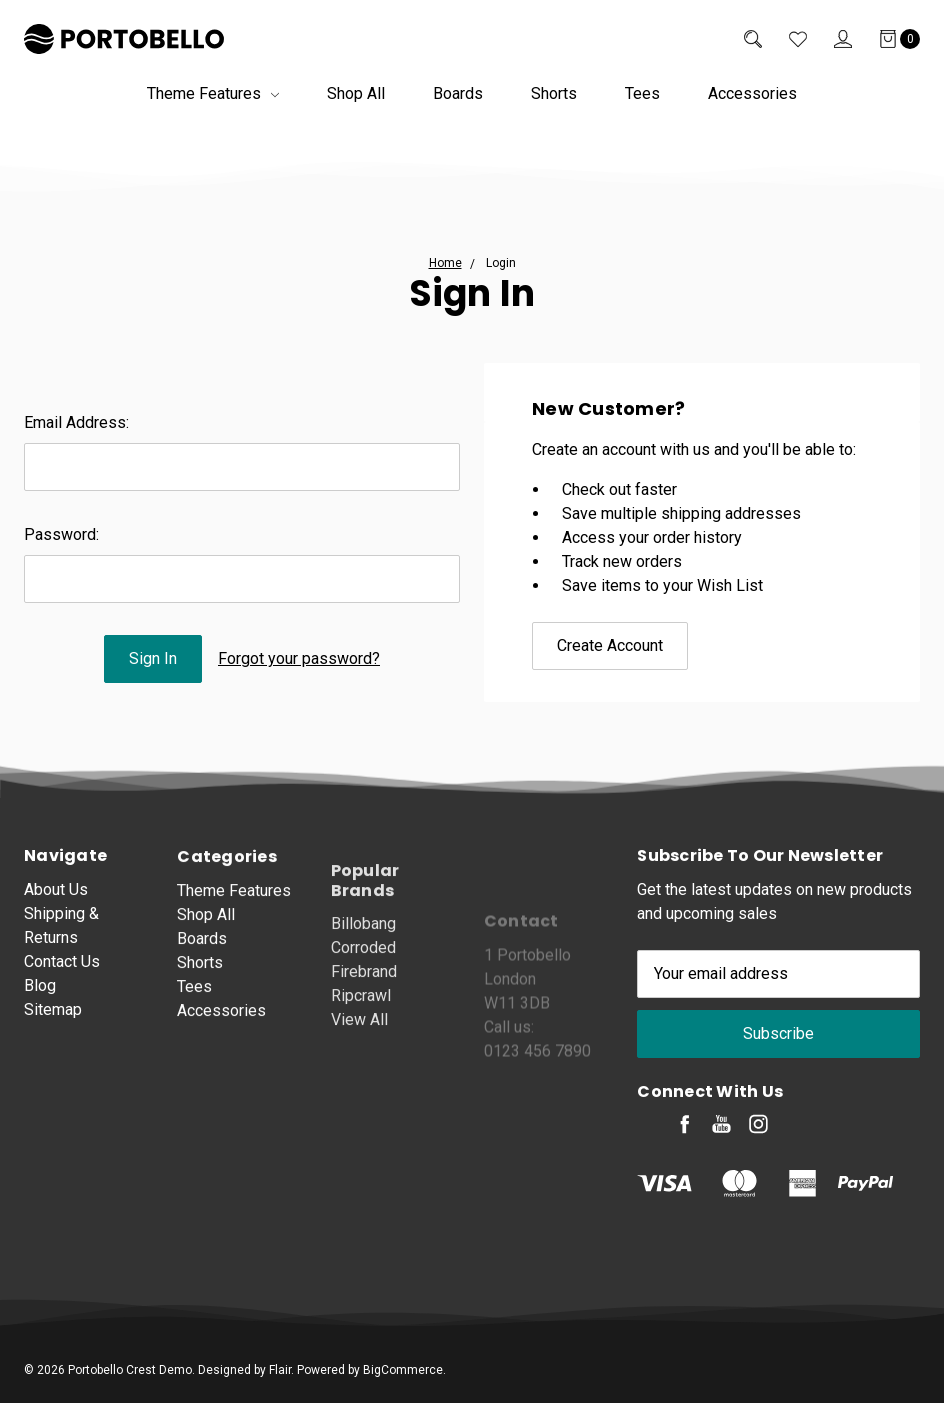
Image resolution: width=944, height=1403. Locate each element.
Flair (280, 1370)
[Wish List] (784, 39)
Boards (458, 93)
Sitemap (53, 1023)
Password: (61, 534)
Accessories (752, 93)
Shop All (356, 93)
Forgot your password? (299, 658)
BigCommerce (403, 1370)
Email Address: (76, 422)
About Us (56, 903)
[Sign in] (829, 39)
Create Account (610, 645)
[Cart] (886, 39)
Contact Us (62, 975)
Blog (40, 999)
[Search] (739, 39)
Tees (642, 93)
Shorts (554, 93)
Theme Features (213, 93)
